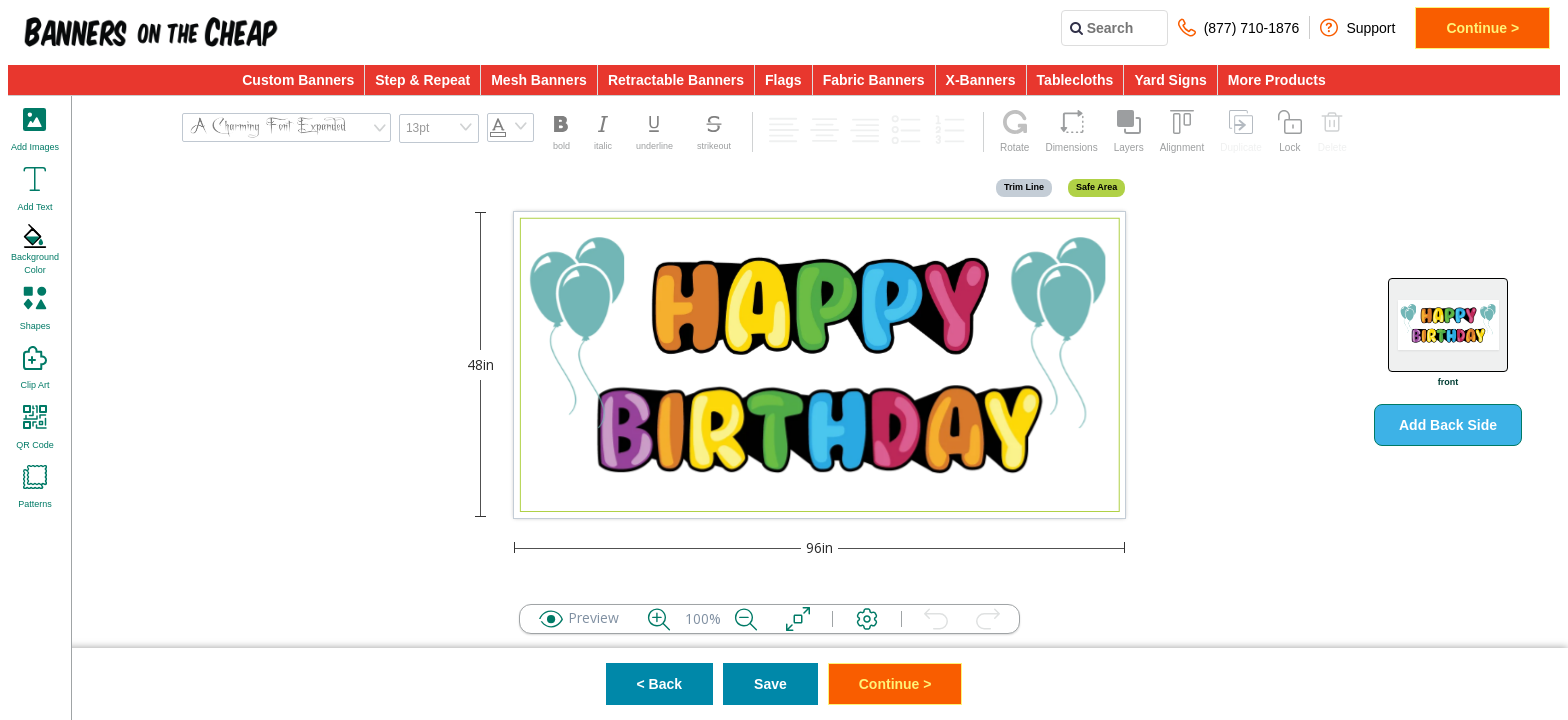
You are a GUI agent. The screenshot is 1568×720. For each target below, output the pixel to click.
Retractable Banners (676, 80)
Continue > (1482, 28)
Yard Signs (1170, 80)
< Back (660, 684)
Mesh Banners (539, 80)
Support (1357, 27)
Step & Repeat (422, 80)
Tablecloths (1075, 80)
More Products (1277, 80)
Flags (783, 80)
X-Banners (981, 80)
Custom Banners (298, 80)
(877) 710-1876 (1239, 27)
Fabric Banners (874, 80)
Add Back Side (1448, 425)
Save (770, 684)
